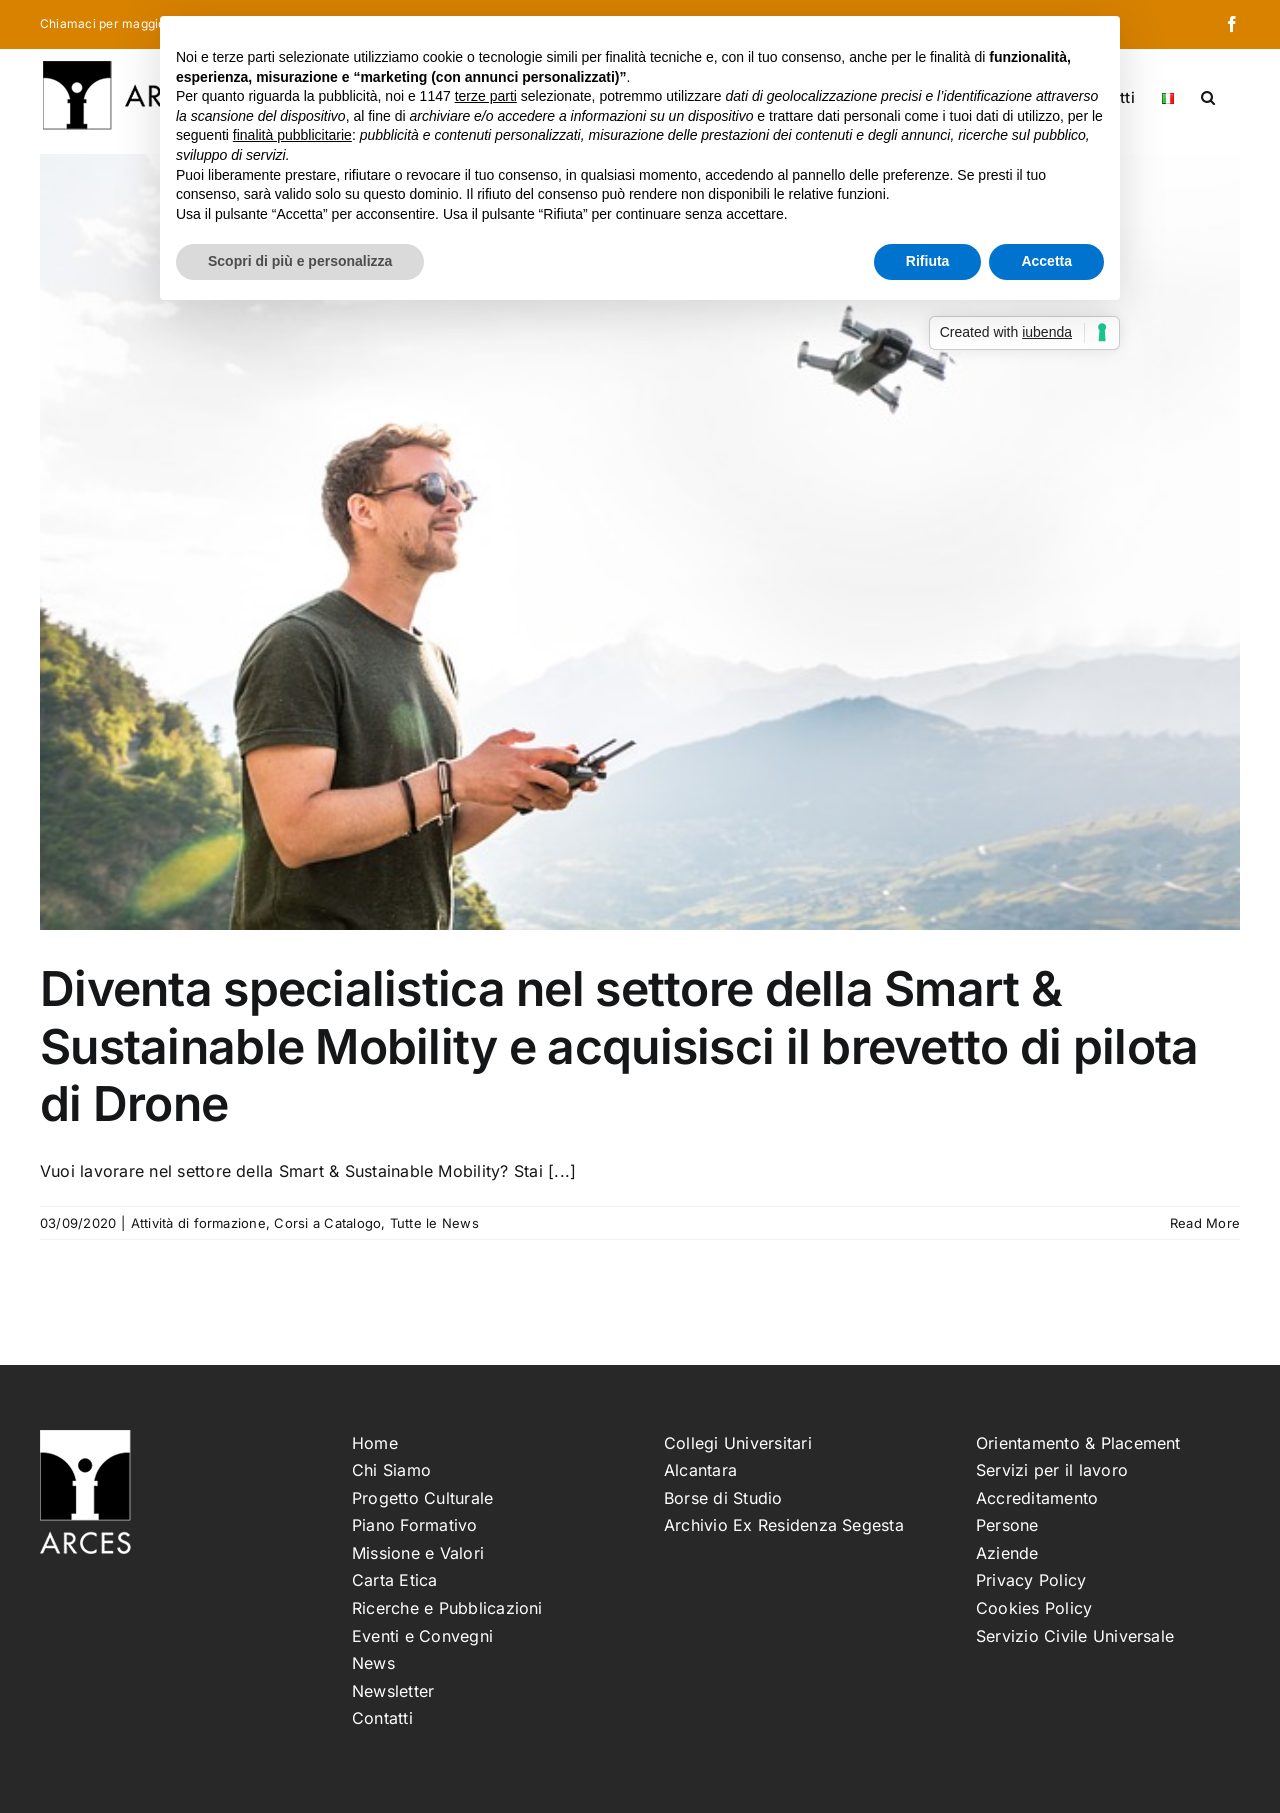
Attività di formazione (198, 1223)
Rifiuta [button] (928, 261)
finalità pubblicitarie (292, 135)
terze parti (486, 96)
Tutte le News (434, 1223)
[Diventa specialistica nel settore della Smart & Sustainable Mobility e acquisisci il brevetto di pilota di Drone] (640, 542)
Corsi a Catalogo (327, 1223)
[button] (1208, 96)
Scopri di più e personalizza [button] (300, 261)
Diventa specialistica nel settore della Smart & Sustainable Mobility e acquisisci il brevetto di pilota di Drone (619, 1046)
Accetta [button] (1046, 261)
